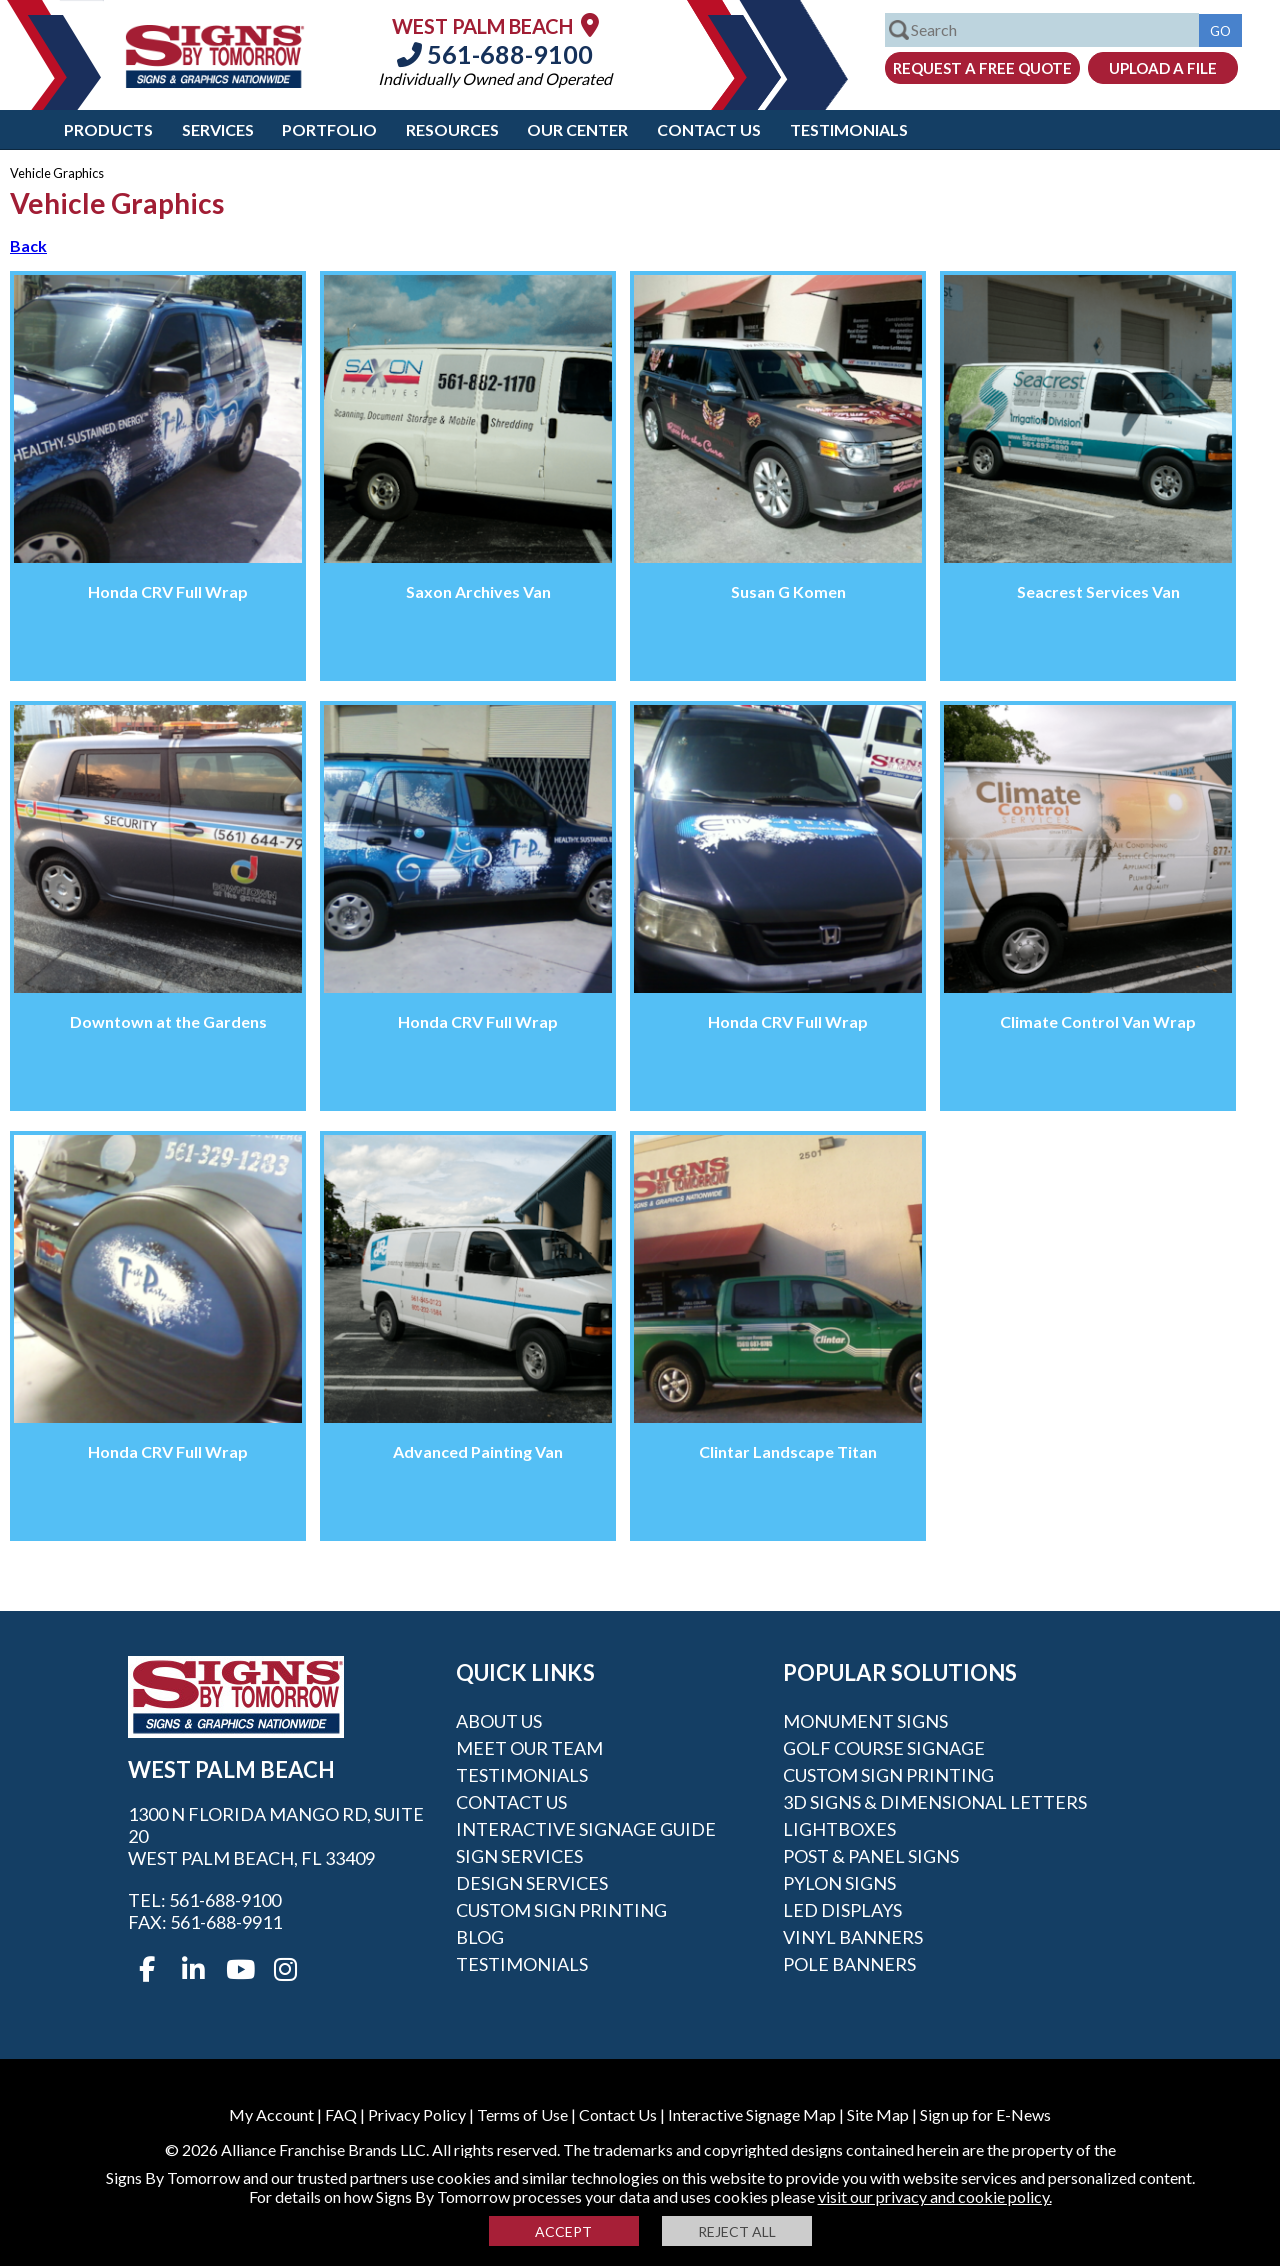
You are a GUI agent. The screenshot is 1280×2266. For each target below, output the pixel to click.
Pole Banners (849, 1964)
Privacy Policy (417, 2114)
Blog (480, 1937)
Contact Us (709, 129)
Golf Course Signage (884, 1748)
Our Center (577, 129)
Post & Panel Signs (871, 1856)
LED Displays (842, 1910)
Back (28, 245)
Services (218, 129)
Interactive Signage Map (752, 2114)
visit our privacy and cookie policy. (935, 2196)
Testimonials (849, 129)
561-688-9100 (495, 54)
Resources (452, 129)
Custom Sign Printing (561, 1910)
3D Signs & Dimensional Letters (935, 1802)
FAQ (341, 2114)
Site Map (878, 2114)
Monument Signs (865, 1721)
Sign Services (519, 1856)
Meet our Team (529, 1748)
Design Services (532, 1883)
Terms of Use (522, 2114)
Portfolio (329, 129)
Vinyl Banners (853, 1937)
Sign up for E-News (985, 2114)
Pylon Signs (839, 1883)
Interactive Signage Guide (586, 1829)
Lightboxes (839, 1829)
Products (108, 129)
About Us (499, 1721)
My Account (271, 2114)
